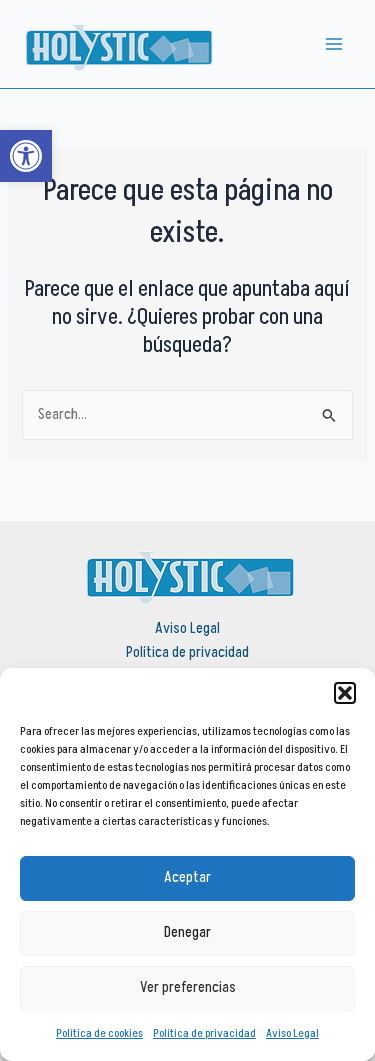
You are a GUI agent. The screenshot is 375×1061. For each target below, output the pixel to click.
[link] (26, 156)
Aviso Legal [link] (292, 1033)
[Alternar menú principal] (334, 44)
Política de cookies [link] (99, 1033)
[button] (345, 693)
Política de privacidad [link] (204, 1033)
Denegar (187, 932)
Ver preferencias (188, 987)
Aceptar (187, 877)
